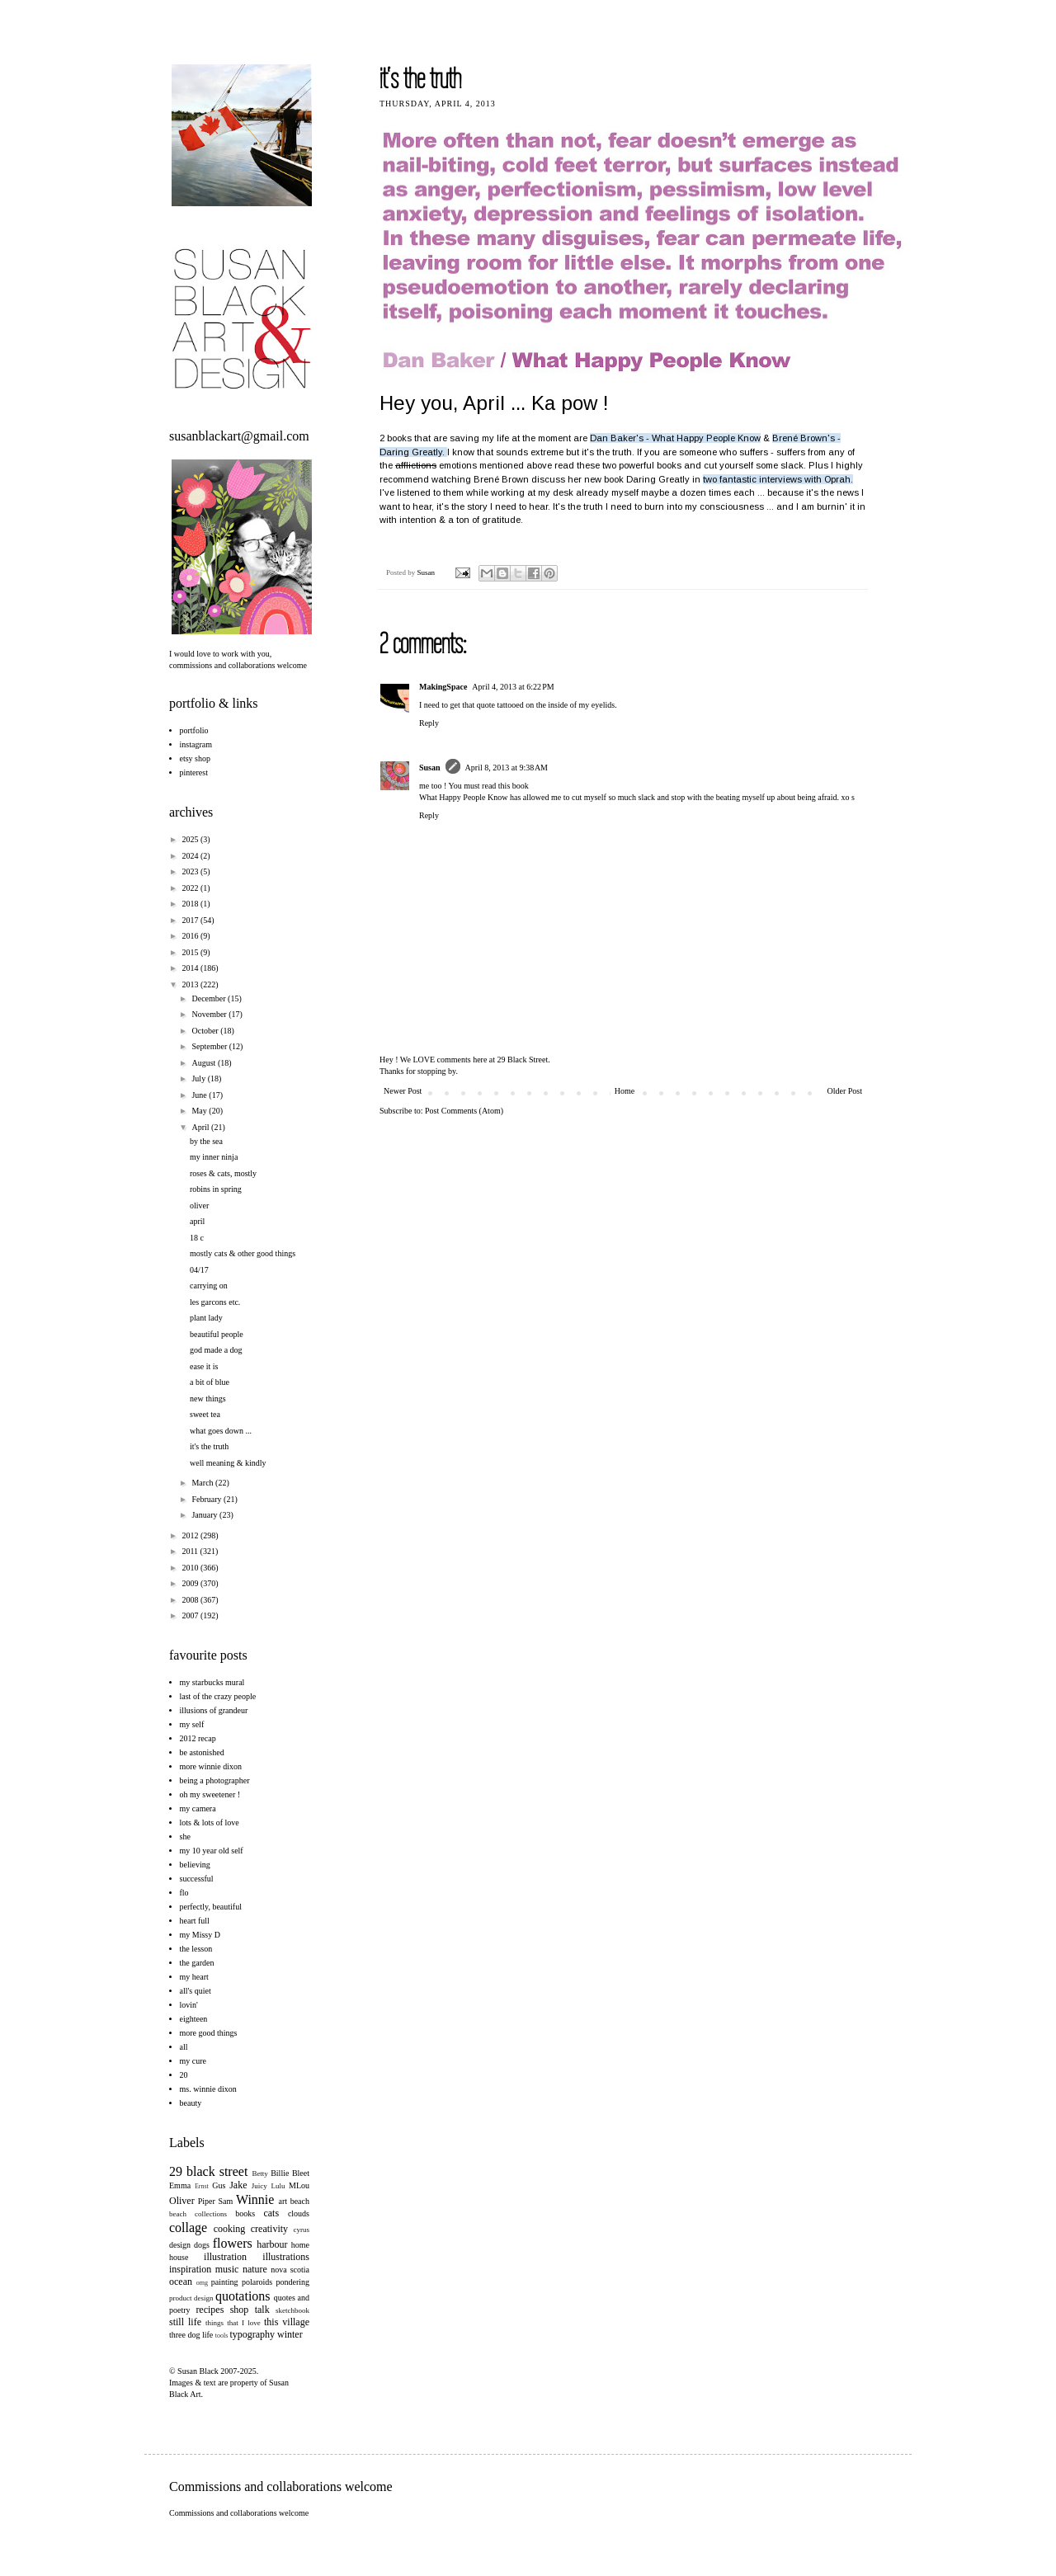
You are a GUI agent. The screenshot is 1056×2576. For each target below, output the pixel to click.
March (203, 1482)
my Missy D (200, 1934)
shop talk (250, 2309)
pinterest (194, 772)
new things (208, 1398)
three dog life (191, 2334)
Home (624, 1090)
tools (222, 2335)
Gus (218, 2185)
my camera (198, 1808)
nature (255, 2269)
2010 (191, 1567)
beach (299, 2201)
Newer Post (403, 1090)
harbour (272, 2244)
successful (197, 1878)
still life (185, 2322)
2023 (191, 871)
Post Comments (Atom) (464, 1110)
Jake (238, 2185)
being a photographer (215, 1780)
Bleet (300, 2173)
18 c (197, 1237)
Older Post (845, 1090)
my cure (193, 2060)
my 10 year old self (211, 1850)
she (185, 1836)
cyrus (302, 2229)
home (300, 2244)
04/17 (199, 1269)
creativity (269, 2229)
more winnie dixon (211, 1766)
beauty (191, 2102)
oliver (199, 1205)
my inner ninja (214, 1156)
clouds (298, 2213)
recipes (210, 2309)
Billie (280, 2173)
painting (224, 2281)
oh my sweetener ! (210, 1794)
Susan (427, 572)
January (205, 1514)
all (184, 2046)
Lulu (278, 2186)
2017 (191, 920)
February (207, 1499)
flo (184, 1892)
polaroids (257, 2281)
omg (202, 2282)
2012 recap (198, 1738)
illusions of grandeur (214, 1710)
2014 (191, 967)
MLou (299, 2185)
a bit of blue (209, 1382)
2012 (191, 1535)
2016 (191, 935)
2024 (191, 855)
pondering (292, 2281)
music (227, 2269)
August (204, 1062)
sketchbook (292, 2310)
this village (286, 2322)
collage (188, 2227)
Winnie (255, 2199)
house (178, 2257)
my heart (194, 1976)
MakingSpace (443, 686)
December (209, 998)
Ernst (202, 2186)
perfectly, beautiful (211, 1906)
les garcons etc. (215, 1302)
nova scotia (290, 2269)
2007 (191, 1615)
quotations (243, 2296)
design (180, 2244)
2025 (191, 839)
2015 (191, 952)
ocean (180, 2281)
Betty (260, 2173)
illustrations (285, 2257)
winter (290, 2334)
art (283, 2201)
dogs (202, 2244)
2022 (191, 887)
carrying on (209, 1285)
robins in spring (216, 1189)
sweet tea (205, 1414)
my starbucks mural (212, 1682)
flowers (232, 2243)
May (200, 1110)
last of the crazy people (218, 1696)
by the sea (206, 1141)
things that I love (233, 2323)
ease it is (204, 1366)
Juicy (259, 2186)
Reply (429, 723)
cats (271, 2213)
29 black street (208, 2171)
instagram (196, 744)
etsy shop (195, 758)
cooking (230, 2229)
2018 (191, 903)
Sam (226, 2201)
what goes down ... (221, 1430)
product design (191, 2298)
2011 (191, 1551)
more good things (209, 2032)
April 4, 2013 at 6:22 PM (513, 686)
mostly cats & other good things (242, 1253)
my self (192, 1724)
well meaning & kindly (228, 1462)
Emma (180, 2185)
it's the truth (209, 1446)
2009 (191, 1583)
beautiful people (216, 1334)
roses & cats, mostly (223, 1173)
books (245, 2213)
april (197, 1221)
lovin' (189, 2004)
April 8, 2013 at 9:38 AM (506, 767)
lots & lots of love (209, 1822)
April (201, 1127)
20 (184, 2074)
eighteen (194, 2018)
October (205, 1030)
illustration (225, 2257)
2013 (191, 984)
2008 (191, 1599)
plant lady (206, 1317)
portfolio (194, 730)
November (210, 1014)
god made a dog (216, 1349)
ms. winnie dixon (208, 2088)
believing (195, 1864)
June (200, 1095)
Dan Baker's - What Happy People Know (675, 438)
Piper (206, 2201)
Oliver (182, 2200)
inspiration (190, 2269)
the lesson (196, 1948)
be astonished (202, 1752)
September (210, 1046)
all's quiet (195, 1990)
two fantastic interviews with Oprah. (778, 479)
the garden (197, 1962)
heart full (195, 1920)
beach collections (198, 2214)
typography (252, 2334)
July (199, 1078)
